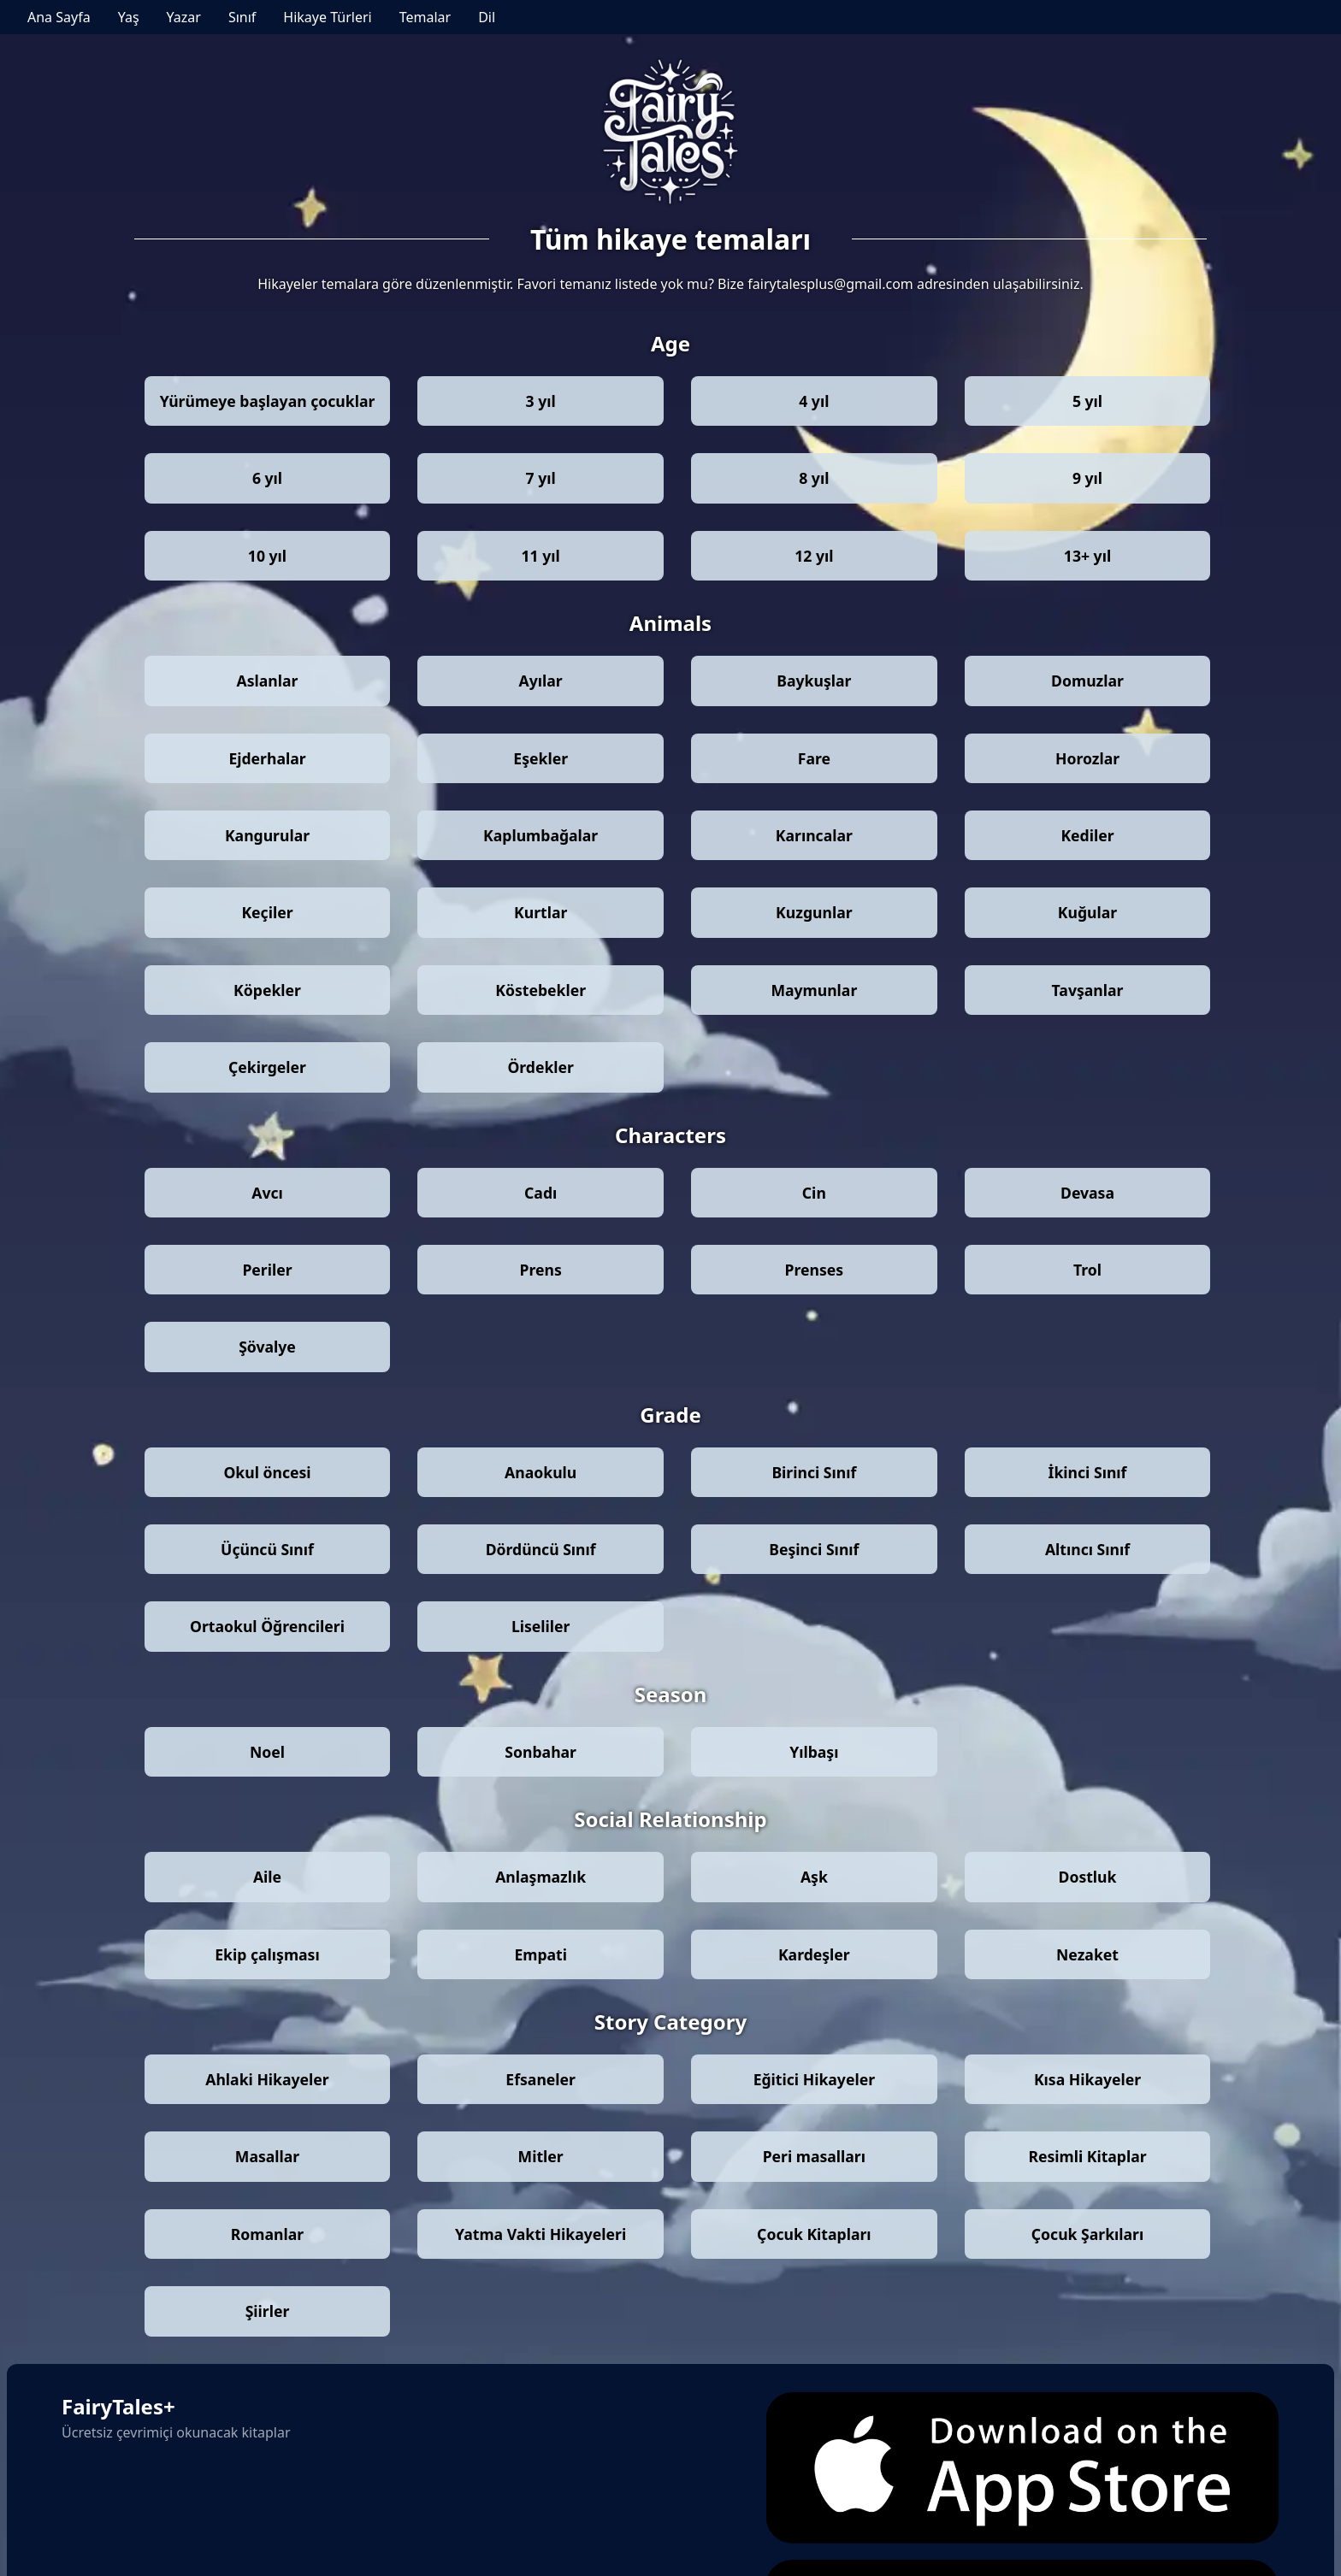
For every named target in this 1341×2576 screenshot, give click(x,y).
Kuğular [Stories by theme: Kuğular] (1087, 912)
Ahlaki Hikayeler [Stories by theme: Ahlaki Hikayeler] (266, 2079)
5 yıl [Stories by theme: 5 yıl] (1087, 401)
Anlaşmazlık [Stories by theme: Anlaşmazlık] (540, 1876)
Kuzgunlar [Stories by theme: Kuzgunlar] (814, 912)
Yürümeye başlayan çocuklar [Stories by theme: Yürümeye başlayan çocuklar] (267, 401)
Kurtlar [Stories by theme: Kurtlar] (540, 912)
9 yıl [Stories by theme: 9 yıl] (1087, 478)
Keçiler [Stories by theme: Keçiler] (266, 912)
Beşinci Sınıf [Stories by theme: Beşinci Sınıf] (814, 1549)
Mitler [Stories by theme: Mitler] (541, 2156)
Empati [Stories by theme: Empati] (540, 1954)
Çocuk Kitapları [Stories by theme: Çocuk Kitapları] (814, 2234)
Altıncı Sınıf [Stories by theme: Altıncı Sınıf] (1087, 1549)
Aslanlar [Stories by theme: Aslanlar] (267, 680)
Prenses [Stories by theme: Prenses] (814, 1269)
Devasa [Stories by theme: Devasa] (1087, 1192)
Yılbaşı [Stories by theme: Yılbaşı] (813, 1752)
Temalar (425, 17)
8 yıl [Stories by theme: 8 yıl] (814, 478)
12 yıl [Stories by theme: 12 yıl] (814, 555)
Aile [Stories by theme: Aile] (267, 1876)
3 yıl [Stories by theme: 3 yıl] (541, 401)
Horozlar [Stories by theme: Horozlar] (1087, 758)
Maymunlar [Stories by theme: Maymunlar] (814, 990)
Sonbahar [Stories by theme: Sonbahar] (540, 1752)
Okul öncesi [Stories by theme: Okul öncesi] (266, 1472)
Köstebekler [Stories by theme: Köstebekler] (540, 990)
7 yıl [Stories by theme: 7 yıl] (541, 478)
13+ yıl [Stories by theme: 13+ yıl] (1087, 555)
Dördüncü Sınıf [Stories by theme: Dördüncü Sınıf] (541, 1549)
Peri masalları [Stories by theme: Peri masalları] (814, 2156)
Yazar (184, 17)
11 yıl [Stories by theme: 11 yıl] (541, 555)
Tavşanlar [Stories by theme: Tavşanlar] (1088, 990)
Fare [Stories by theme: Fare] (814, 758)
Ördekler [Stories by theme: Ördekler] (540, 1067)
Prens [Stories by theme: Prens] (541, 1269)
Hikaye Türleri (327, 17)
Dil (486, 17)
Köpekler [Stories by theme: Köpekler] (267, 990)
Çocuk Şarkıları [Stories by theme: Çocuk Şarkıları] (1087, 2234)
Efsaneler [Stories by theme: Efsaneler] (540, 2079)
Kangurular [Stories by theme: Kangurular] (267, 835)
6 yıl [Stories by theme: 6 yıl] (267, 478)
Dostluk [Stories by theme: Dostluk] (1088, 1876)
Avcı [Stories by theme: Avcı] (267, 1192)
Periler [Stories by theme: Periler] (267, 1269)
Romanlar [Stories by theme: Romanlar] (267, 2234)
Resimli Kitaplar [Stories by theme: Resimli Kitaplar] (1087, 2156)
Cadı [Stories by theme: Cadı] (540, 1192)
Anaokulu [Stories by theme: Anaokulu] (540, 1472)
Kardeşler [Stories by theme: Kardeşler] (814, 1954)
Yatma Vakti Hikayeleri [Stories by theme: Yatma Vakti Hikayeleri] (540, 2234)
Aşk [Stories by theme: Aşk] (814, 1876)
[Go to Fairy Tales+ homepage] (670, 133)
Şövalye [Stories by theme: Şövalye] (267, 1346)
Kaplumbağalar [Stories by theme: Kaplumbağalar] (540, 835)
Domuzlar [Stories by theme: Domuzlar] (1087, 680)
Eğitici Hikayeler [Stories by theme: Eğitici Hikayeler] (814, 2079)
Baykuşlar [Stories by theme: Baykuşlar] (814, 680)
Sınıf (242, 17)
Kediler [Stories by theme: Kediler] (1087, 835)
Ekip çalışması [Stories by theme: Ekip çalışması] (267, 1954)
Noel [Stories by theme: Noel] (267, 1752)
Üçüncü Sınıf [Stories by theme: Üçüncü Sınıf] (267, 1549)
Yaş (128, 17)
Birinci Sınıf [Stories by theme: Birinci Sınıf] (813, 1472)
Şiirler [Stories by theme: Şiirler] (267, 2311)
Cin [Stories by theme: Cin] (814, 1192)
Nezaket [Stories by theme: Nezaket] (1087, 1954)
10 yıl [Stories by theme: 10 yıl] (267, 555)
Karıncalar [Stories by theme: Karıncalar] (814, 835)
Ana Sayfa (59, 17)
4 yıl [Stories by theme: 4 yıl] (814, 401)
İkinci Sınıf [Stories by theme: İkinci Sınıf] (1088, 1472)
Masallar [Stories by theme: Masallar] (267, 2156)
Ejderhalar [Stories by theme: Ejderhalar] (266, 758)
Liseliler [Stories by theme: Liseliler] (540, 1626)
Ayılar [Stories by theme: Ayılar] (541, 680)
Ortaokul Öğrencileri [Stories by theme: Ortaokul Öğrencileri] (267, 1626)
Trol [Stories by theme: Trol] (1087, 1269)
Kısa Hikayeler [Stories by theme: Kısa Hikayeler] (1087, 2079)
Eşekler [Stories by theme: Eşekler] (540, 758)
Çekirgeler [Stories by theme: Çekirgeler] (267, 1067)
